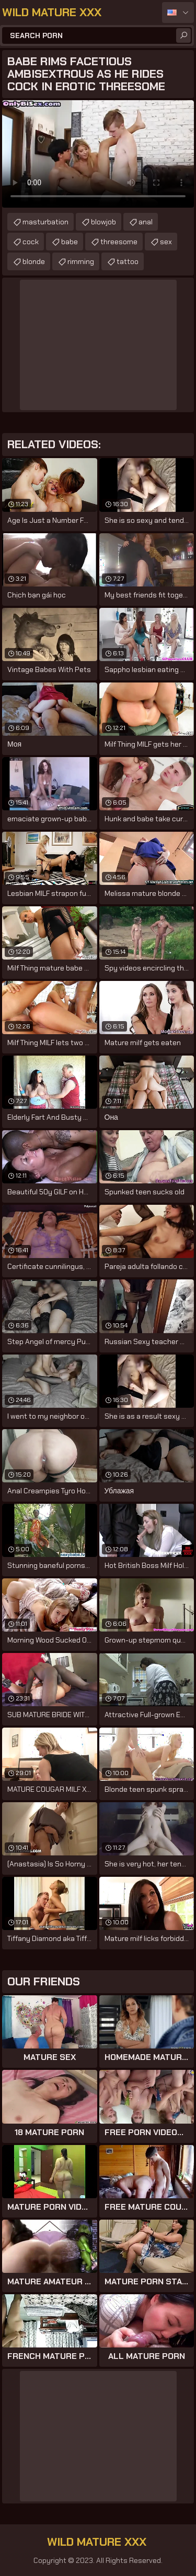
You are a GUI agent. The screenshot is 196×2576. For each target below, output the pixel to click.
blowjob (103, 221)
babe (69, 241)
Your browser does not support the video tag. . (98, 154)
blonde (33, 261)
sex (166, 241)
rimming (80, 261)
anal (146, 221)
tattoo (128, 261)
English (178, 12)
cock (30, 241)
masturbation (45, 221)
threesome (118, 241)
